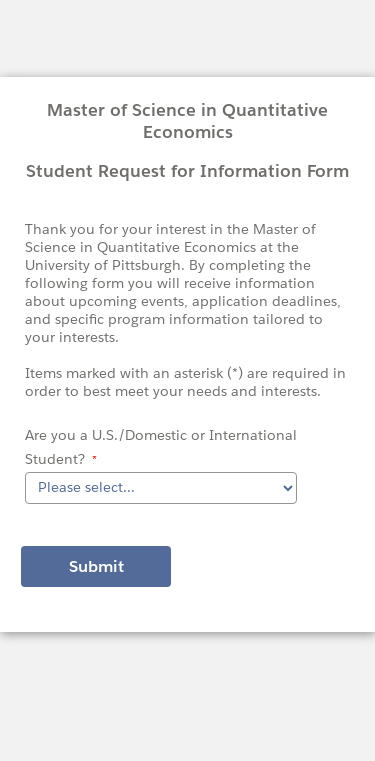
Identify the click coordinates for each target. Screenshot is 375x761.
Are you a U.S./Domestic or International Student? (161, 447)
